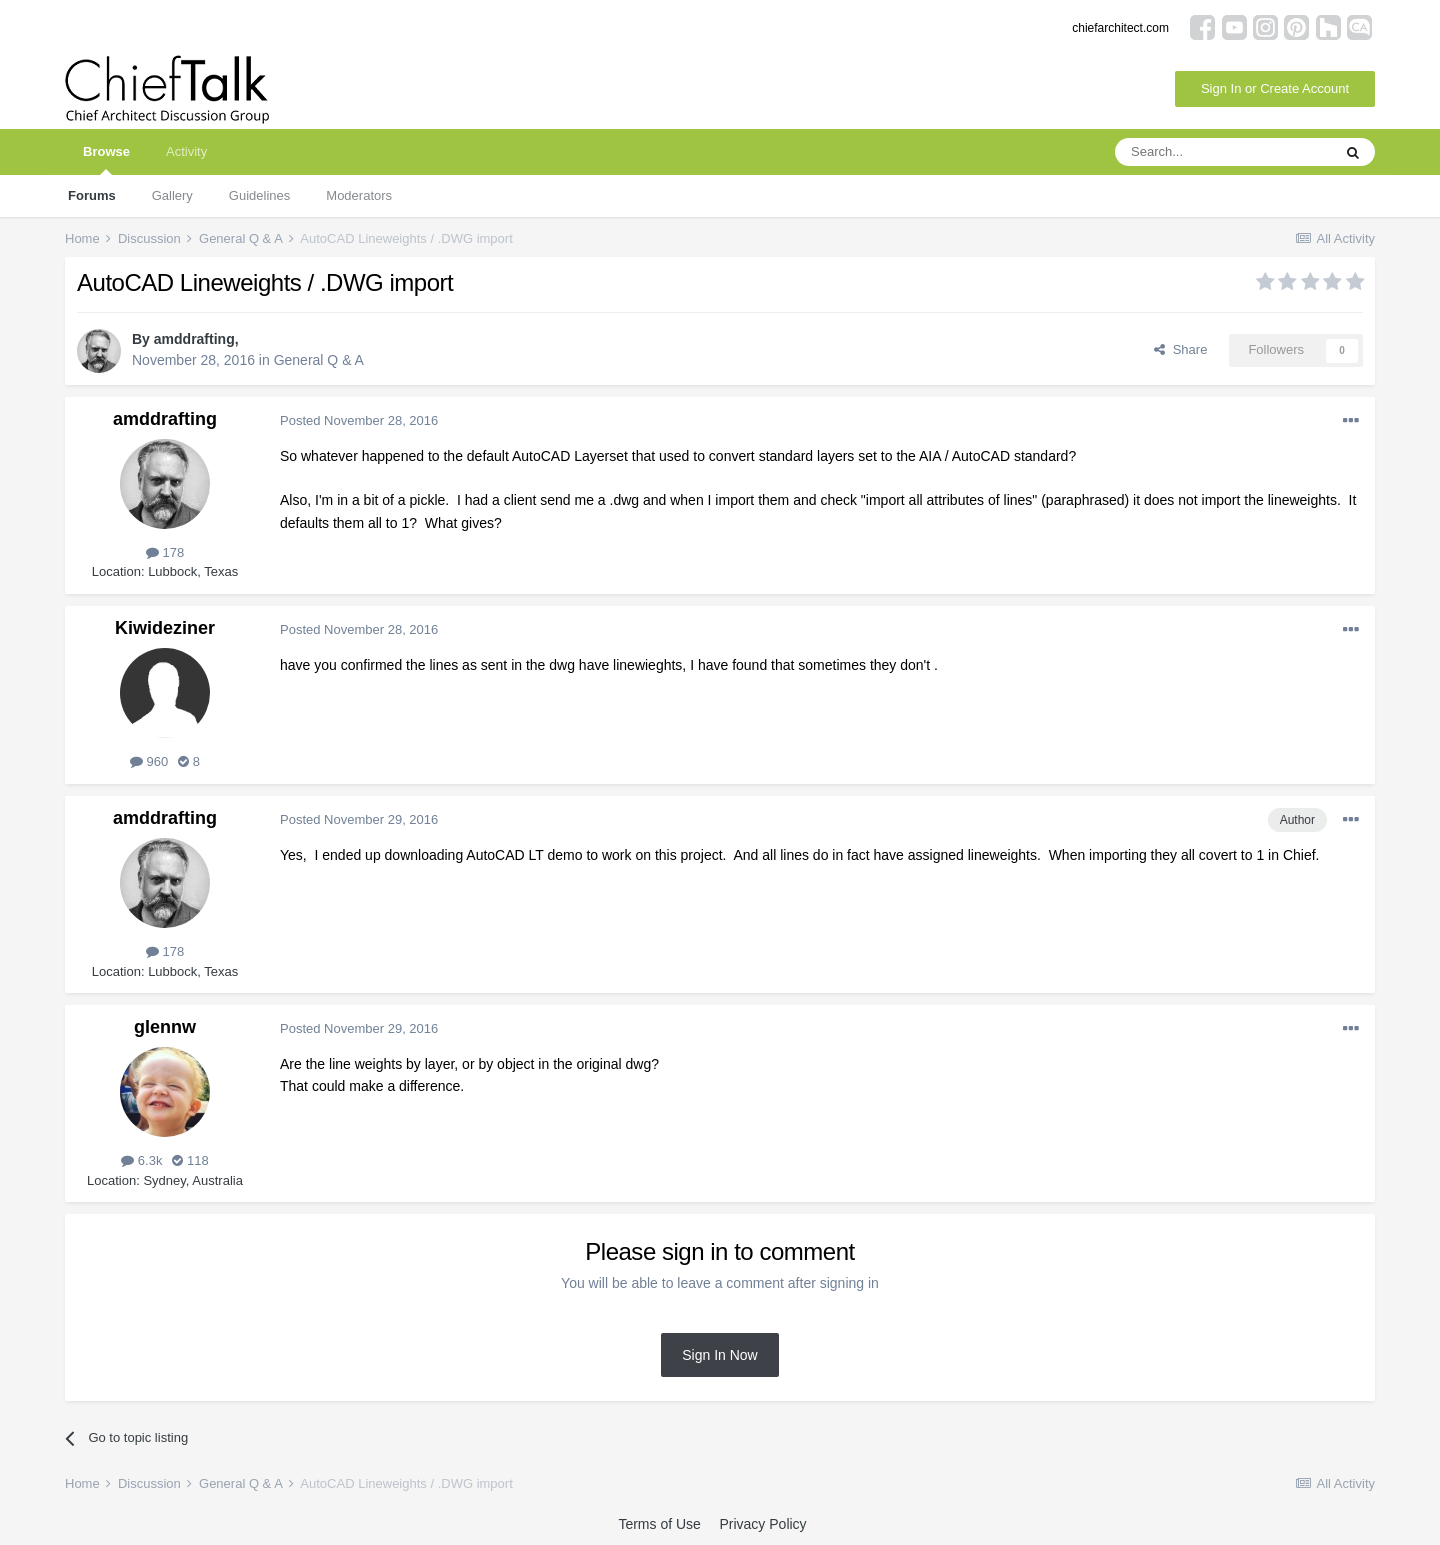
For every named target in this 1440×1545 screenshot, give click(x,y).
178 (165, 552)
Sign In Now (719, 1355)
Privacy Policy (762, 1524)
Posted (359, 420)
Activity (186, 151)
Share (1180, 349)
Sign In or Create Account (1275, 88)
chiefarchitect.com (1120, 28)
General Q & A (319, 360)
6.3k (141, 1160)
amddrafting (194, 339)
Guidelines (259, 195)
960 (149, 761)
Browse (106, 159)
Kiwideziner (165, 628)
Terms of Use (659, 1524)
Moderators (359, 195)
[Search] (1223, 152)
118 (190, 1160)
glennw (165, 1027)
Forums (92, 195)
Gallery (172, 195)
